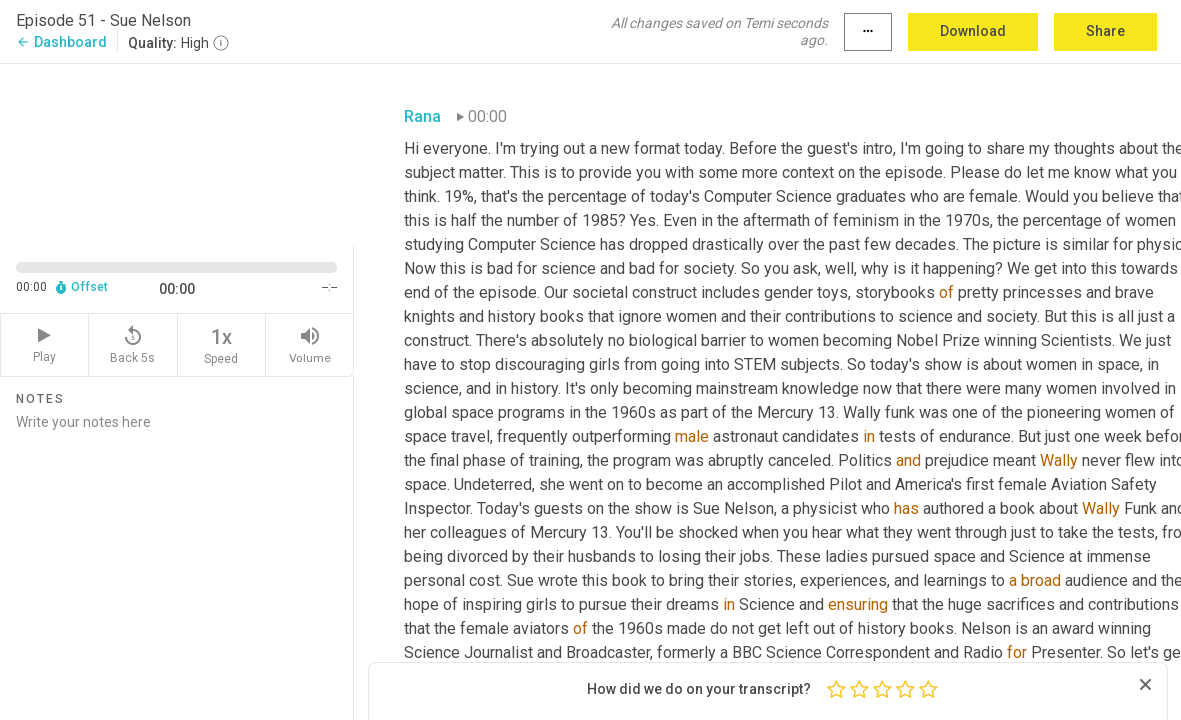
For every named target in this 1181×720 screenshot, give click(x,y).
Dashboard (61, 42)
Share (1105, 31)
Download (973, 31)
